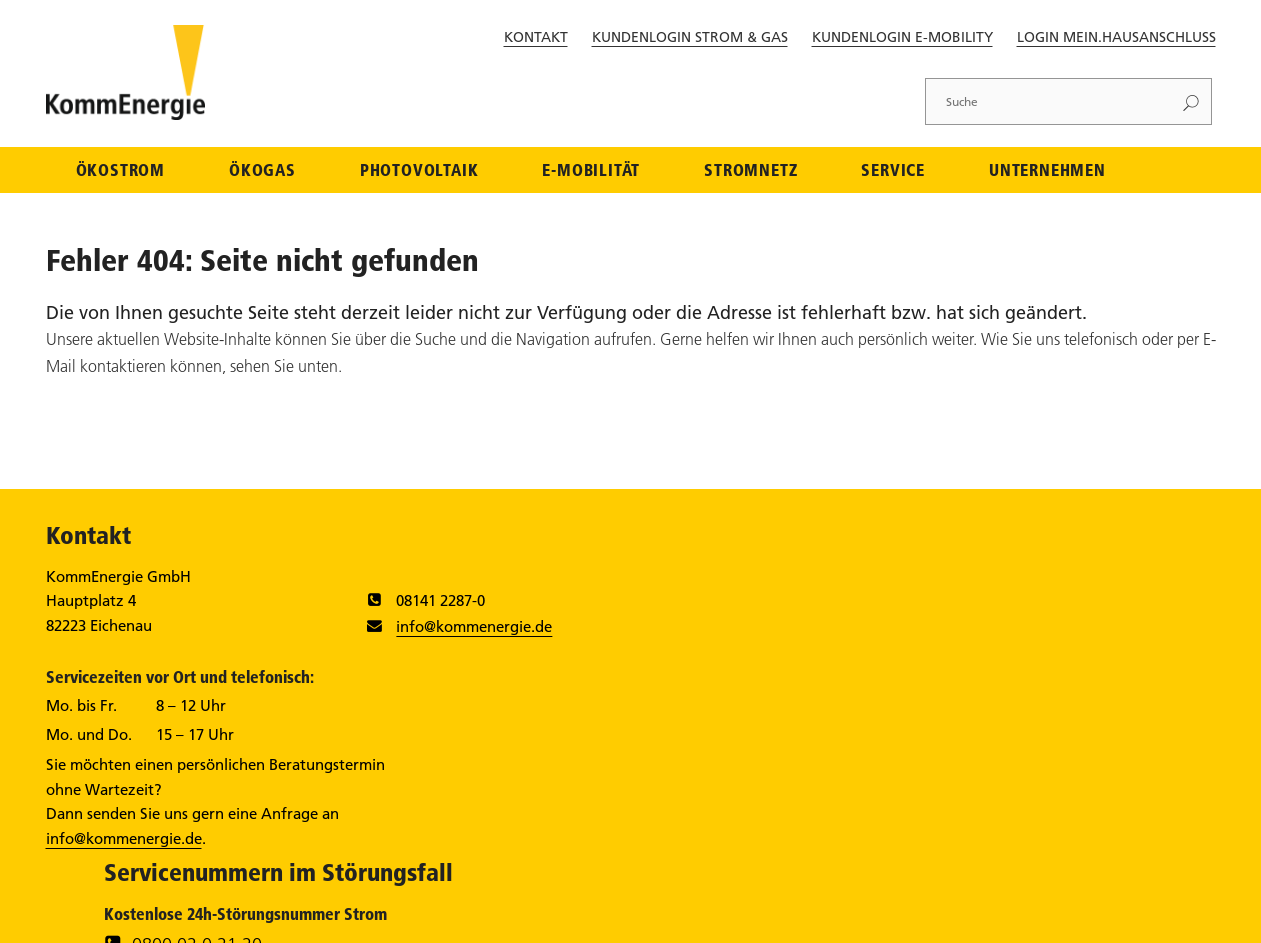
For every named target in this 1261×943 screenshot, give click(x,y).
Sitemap (1183, 915)
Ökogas (262, 171)
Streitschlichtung (1086, 915)
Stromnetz (750, 171)
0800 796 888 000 (906, 684)
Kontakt (536, 37)
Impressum (774, 915)
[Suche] (1049, 101)
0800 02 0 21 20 (899, 610)
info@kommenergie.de (447, 628)
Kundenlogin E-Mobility (902, 37)
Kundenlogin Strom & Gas (690, 37)
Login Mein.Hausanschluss (1116, 37)
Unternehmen (1047, 171)
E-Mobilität (591, 171)
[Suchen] (1191, 101)
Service (893, 171)
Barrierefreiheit (968, 915)
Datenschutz (864, 915)
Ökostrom (120, 171)
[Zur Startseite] (127, 116)
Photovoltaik (419, 171)
